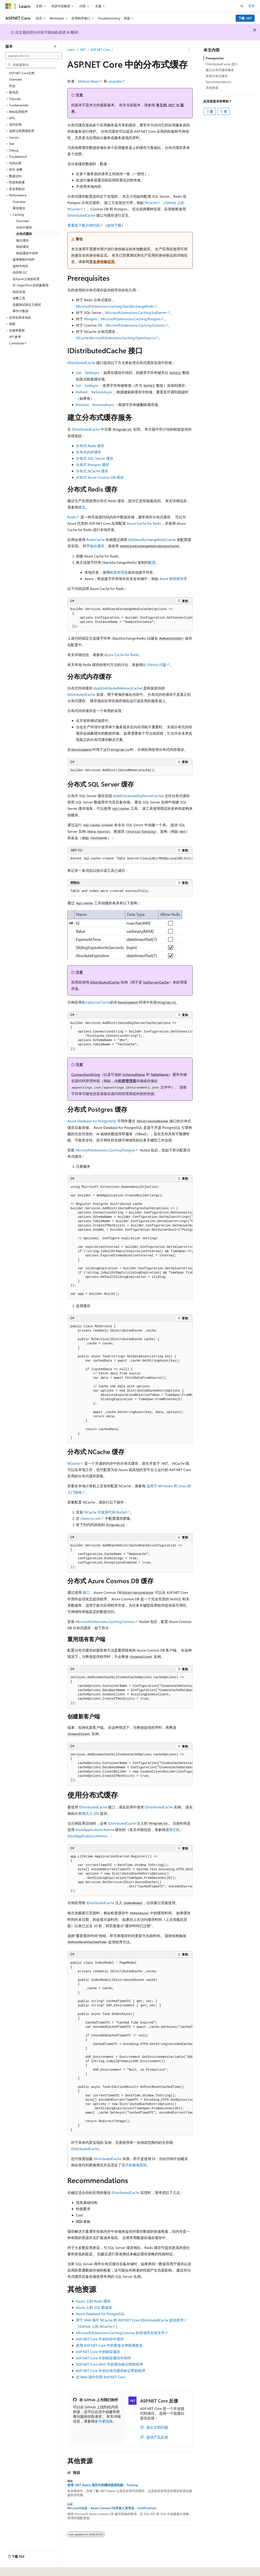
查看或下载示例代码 (83, 225)
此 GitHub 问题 (154, 664)
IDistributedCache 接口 (222, 64)
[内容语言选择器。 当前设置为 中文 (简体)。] (17, 2569)
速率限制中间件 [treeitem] (24, 259)
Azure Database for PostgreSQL (91, 1121)
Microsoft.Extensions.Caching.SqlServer (136, 312)
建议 (81, 507)
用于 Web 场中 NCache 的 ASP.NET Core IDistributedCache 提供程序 (130, 2320)
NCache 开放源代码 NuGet (105, 1512)
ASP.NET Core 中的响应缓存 (98, 2351)
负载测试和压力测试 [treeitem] (27, 304)
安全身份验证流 (101, 261)
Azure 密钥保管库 (173, 578)
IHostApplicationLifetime (94, 1829)
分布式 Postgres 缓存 (92, 464)
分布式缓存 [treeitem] (24, 234)
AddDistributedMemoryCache (118, 688)
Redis (71, 517)
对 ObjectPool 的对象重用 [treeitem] (30, 285)
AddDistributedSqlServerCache (138, 795)
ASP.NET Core (100, 49)
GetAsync (92, 372)
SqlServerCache (156, 982)
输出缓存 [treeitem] (22, 240)
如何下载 (114, 225)
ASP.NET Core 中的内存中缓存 (100, 2339)
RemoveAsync (103, 404)
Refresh (82, 392)
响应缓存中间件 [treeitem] (27, 253)
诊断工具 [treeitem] (19, 298)
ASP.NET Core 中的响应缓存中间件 (103, 2358)
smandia (114, 81)
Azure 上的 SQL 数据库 (94, 2307)
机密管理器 (119, 572)
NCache (151, 202)
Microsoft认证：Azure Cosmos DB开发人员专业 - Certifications (111, 2508)
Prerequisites (215, 58)
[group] (130, 617)
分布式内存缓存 (88, 452)
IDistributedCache (81, 215)
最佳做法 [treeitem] (19, 208)
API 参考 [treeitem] (15, 336)
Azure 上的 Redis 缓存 (93, 2301)
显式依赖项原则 (134, 2165)
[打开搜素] (241, 6)
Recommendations (218, 82)
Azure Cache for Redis (144, 523)
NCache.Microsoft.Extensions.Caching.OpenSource (115, 337)
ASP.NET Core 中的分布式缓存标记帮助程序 (110, 2370)
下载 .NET (245, 18)
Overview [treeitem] (15, 79)
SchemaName (134, 1074)
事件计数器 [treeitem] (20, 311)
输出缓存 (97, 545)
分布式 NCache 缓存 (92, 471)
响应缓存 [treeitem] (22, 246)
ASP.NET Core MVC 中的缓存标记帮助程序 (109, 2364)
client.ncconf (90, 1518)
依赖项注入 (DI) (87, 1813)
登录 (251, 6)
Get (78, 372)
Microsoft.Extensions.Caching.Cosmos (105, 1621)
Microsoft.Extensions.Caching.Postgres (105, 1150)
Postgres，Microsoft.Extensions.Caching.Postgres (122, 318)
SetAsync (91, 385)
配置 (152, 562)
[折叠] (55, 46)
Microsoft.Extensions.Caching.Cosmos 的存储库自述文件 (120, 2332)
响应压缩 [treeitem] (19, 292)
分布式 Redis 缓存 (90, 445)
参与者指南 (104, 2421)
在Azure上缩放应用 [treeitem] (26, 279)
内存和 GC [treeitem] (20, 272)
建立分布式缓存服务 (220, 70)
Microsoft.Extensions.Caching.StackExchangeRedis (115, 306)
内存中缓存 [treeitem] (24, 227)
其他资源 (212, 88)
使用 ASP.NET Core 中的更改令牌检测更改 (109, 2345)
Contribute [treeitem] (16, 343)
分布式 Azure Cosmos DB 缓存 (100, 477)
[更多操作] (189, 49)
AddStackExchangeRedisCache (152, 539)
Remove (82, 404)
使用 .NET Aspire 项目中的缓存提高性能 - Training (102, 2485)
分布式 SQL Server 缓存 (94, 458)
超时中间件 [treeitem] (20, 266)
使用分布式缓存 (217, 76)
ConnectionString (85, 1074)
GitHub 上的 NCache (96, 2326)
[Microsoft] (8, 6)
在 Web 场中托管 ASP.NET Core (100, 2376)
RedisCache (95, 539)
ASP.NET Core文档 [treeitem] (21, 73)
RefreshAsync (102, 392)
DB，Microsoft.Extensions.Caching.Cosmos (131, 325)
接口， (88, 1592)
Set (78, 385)
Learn (71, 49)
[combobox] (33, 55)
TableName (160, 1074)
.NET (83, 49)
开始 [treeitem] (12, 86)
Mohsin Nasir (88, 81)
